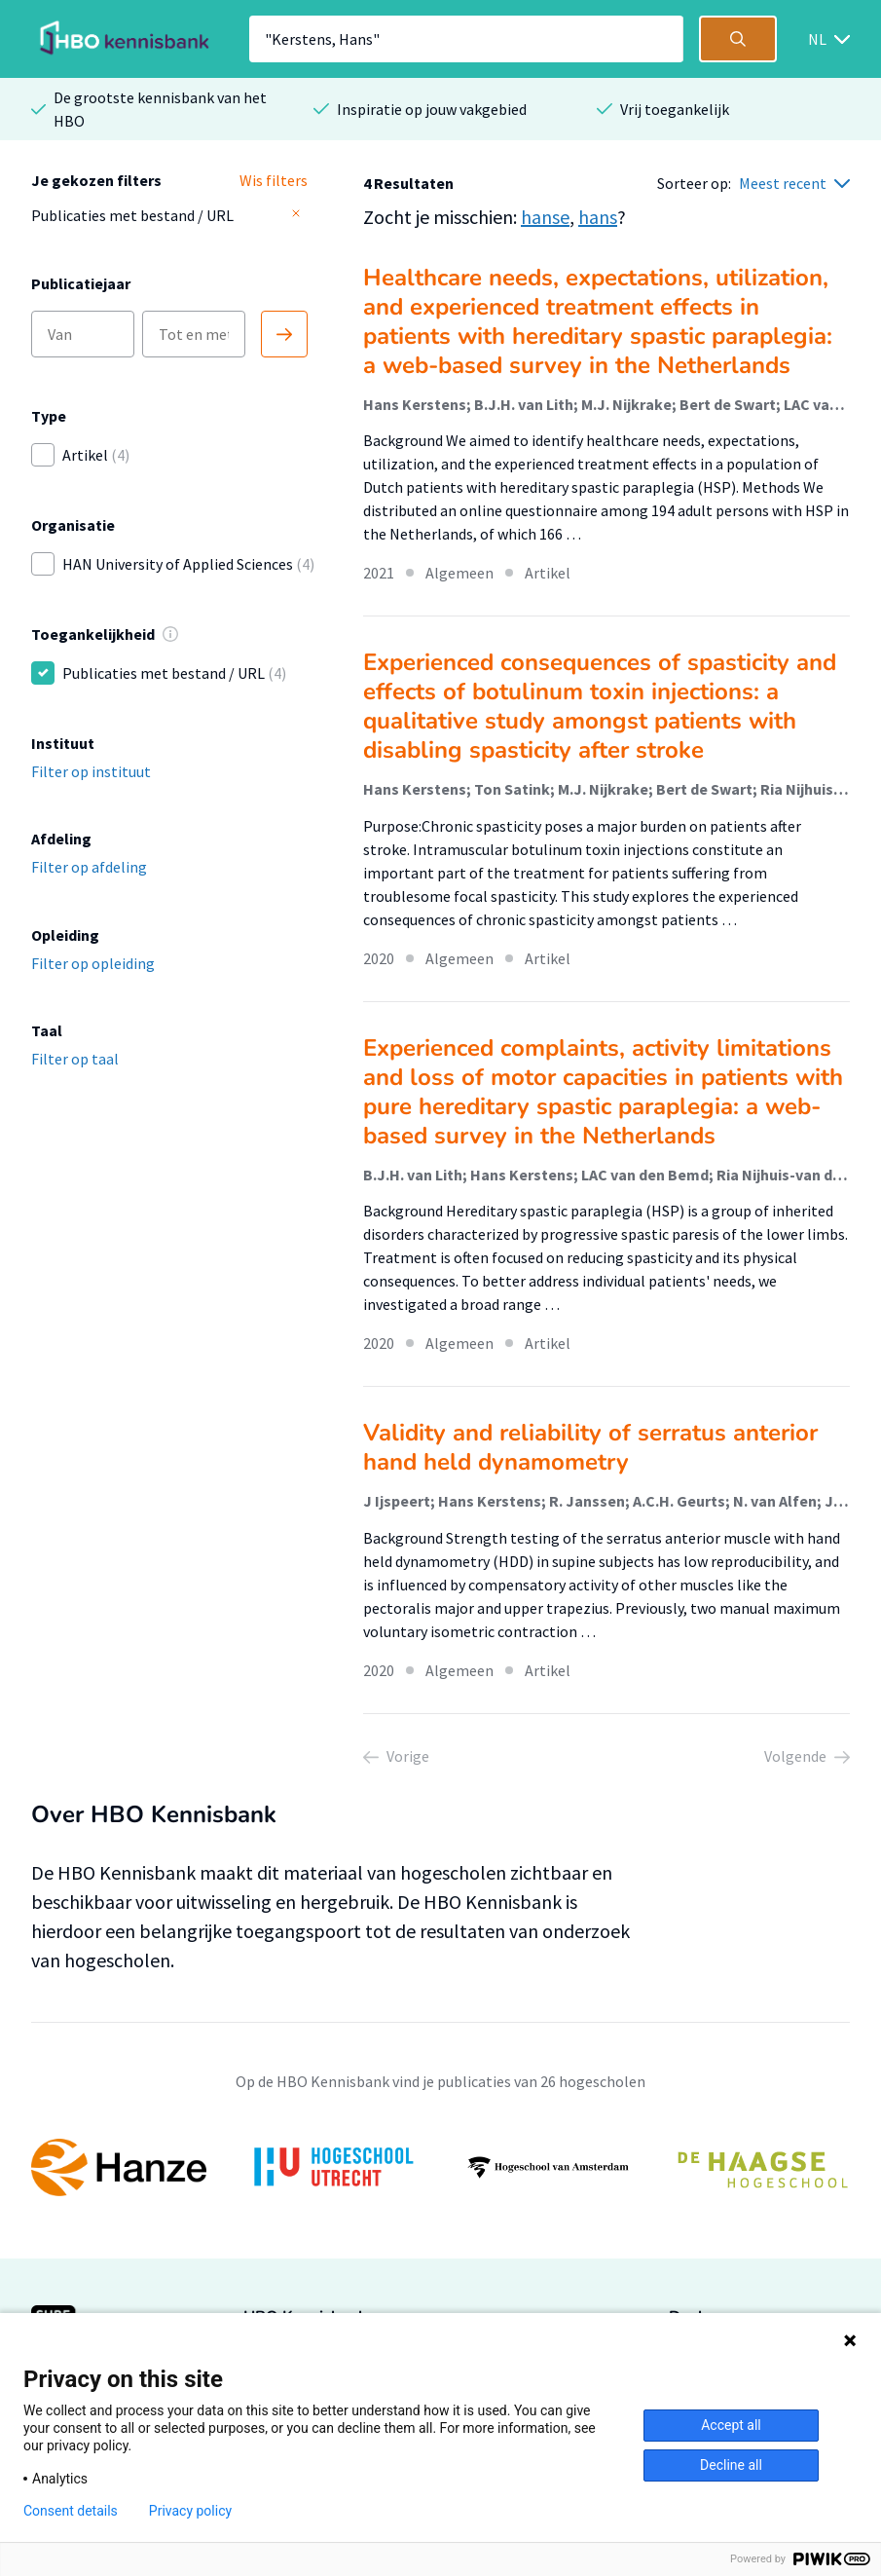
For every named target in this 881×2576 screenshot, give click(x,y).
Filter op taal (75, 1058)
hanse (545, 217)
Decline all (731, 2465)
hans (597, 217)
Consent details (70, 2511)
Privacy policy (190, 2511)
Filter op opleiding (93, 963)
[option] (440, 2168)
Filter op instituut (91, 771)
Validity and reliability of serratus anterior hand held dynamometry (590, 1447)
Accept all (731, 2425)
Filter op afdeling (89, 867)
